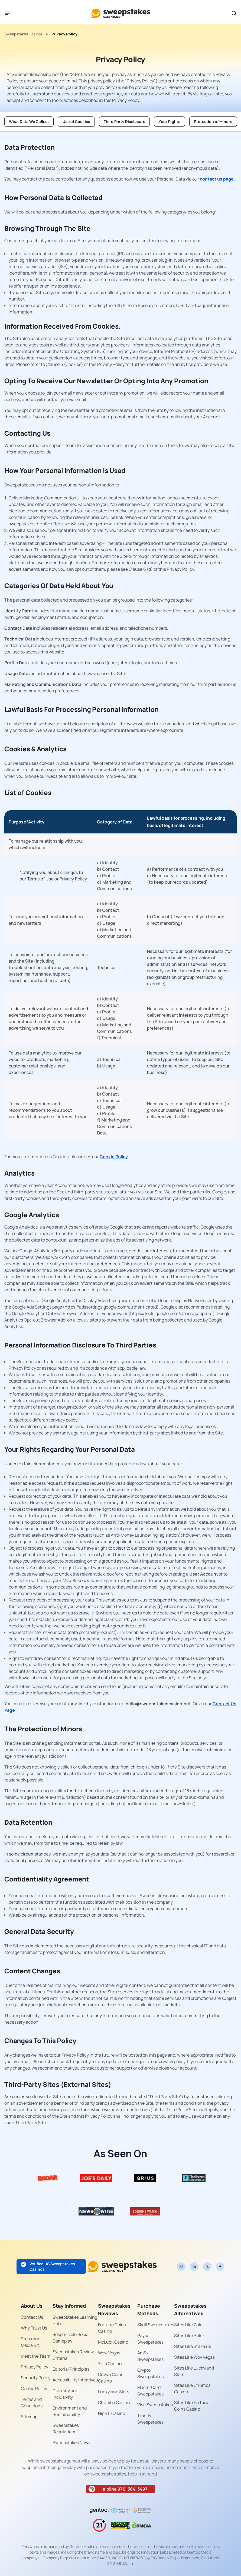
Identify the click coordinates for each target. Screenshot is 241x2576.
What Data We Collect (29, 121)
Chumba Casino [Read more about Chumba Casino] (114, 2402)
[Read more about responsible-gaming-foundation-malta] (141, 2510)
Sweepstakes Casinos (23, 33)
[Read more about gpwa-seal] (120, 2525)
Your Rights (169, 121)
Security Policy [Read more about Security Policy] (35, 2378)
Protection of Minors (213, 121)
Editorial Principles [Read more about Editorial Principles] (71, 2369)
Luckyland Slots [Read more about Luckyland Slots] (113, 2392)
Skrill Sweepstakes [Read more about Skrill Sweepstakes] (155, 2325)
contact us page (217, 179)
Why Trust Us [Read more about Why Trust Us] (34, 2328)
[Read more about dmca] (141, 2525)
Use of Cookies (76, 121)
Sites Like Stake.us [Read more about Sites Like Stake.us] (192, 2346)
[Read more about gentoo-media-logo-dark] (99, 2510)
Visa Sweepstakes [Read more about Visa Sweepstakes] (155, 2405)
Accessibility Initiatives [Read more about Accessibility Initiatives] (75, 2380)
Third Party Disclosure (124, 121)
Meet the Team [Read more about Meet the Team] (35, 2356)
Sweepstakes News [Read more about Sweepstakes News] (71, 2442)
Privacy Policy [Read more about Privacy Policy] (34, 2367)
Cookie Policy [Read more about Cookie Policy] (34, 2388)
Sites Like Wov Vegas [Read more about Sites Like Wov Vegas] (194, 2357)
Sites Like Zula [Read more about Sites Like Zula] (188, 2325)
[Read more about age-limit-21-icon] (99, 2525)
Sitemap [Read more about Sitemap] (29, 2417)
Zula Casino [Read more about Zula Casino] (110, 2364)
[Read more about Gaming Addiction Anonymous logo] (120, 2510)
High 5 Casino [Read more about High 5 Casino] (111, 2413)
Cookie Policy (114, 1157)
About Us (32, 2306)
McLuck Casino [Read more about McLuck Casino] (113, 2342)
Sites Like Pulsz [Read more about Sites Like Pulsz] (189, 2335)
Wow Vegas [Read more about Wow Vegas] (109, 2353)
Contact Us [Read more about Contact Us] (32, 2317)
